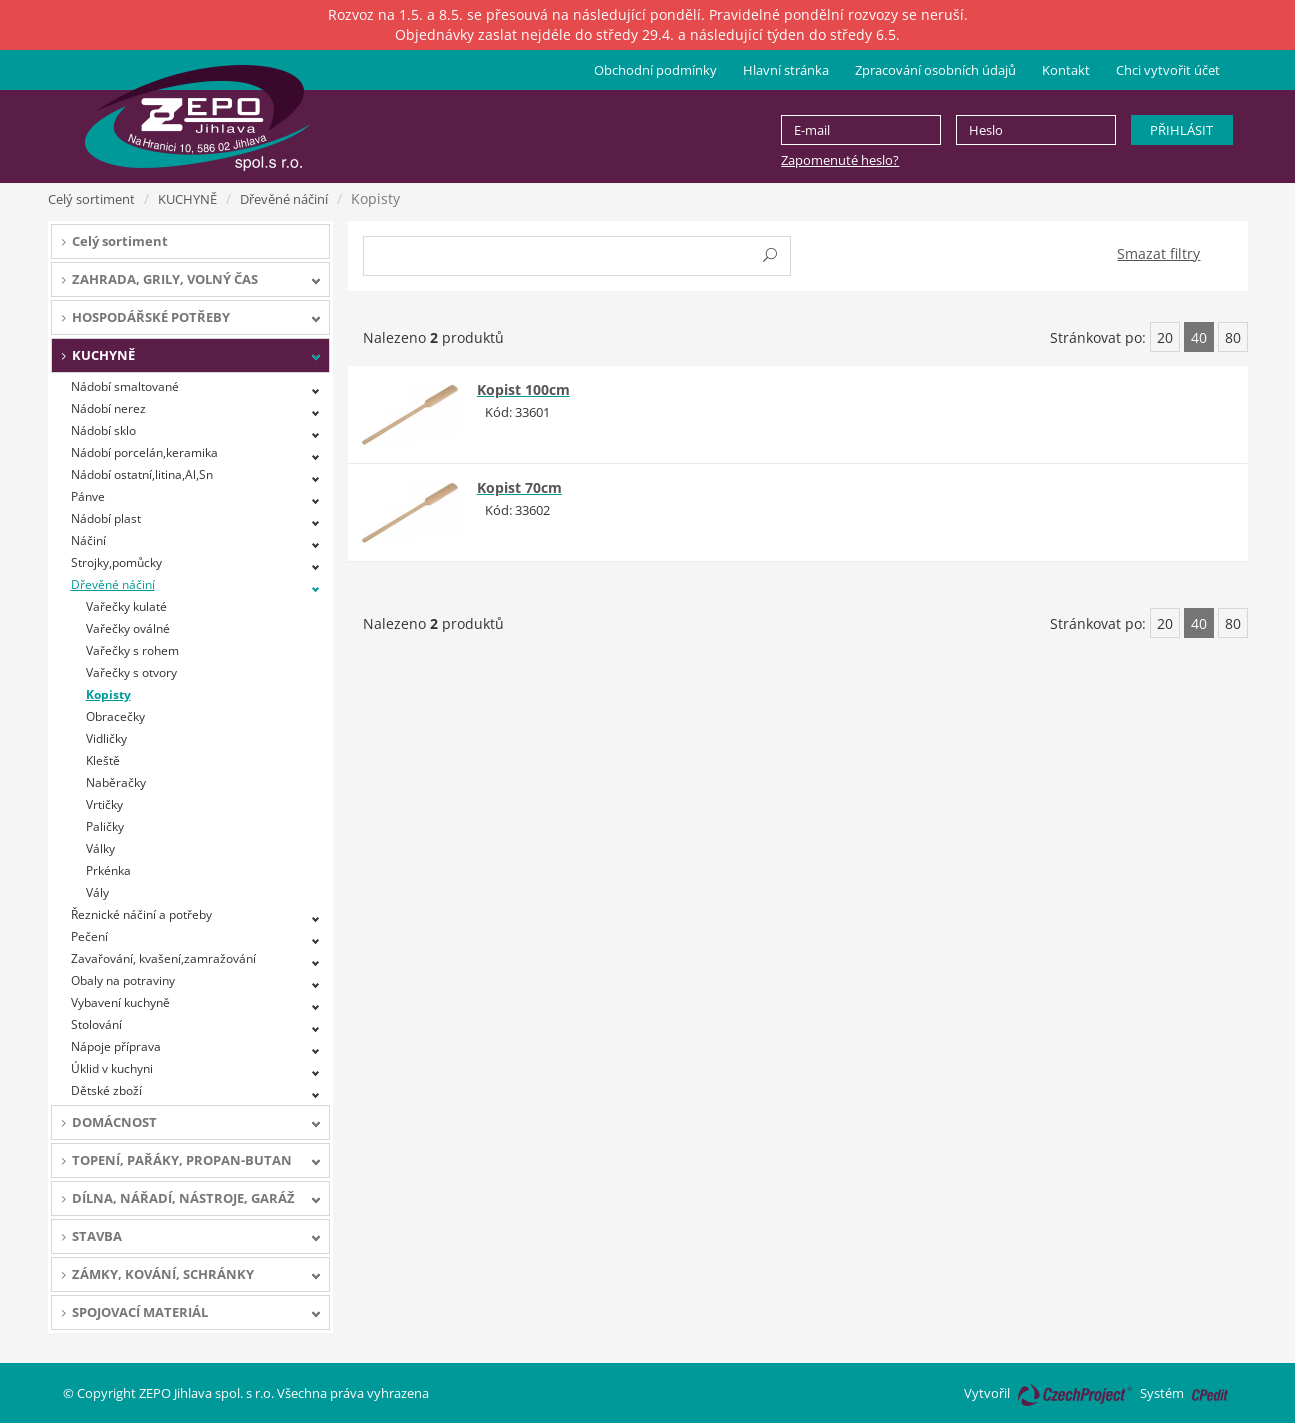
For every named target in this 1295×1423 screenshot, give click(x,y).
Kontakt (1066, 70)
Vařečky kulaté (126, 606)
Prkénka (108, 870)
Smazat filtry (1158, 253)
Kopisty (108, 694)
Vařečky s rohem (132, 650)
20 (1165, 337)
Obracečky (115, 716)
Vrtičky (104, 804)
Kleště (103, 760)
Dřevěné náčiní (284, 199)
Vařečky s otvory (131, 672)
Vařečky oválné (128, 628)
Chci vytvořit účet (1168, 70)
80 (1233, 337)
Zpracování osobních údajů (935, 70)
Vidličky (106, 738)
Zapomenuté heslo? (840, 160)
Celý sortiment (91, 199)
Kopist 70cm (519, 487)
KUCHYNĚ (187, 199)
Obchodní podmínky (655, 70)
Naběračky (116, 782)
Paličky (105, 826)
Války (100, 848)
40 (1199, 337)
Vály (97, 892)
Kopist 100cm (523, 389)
